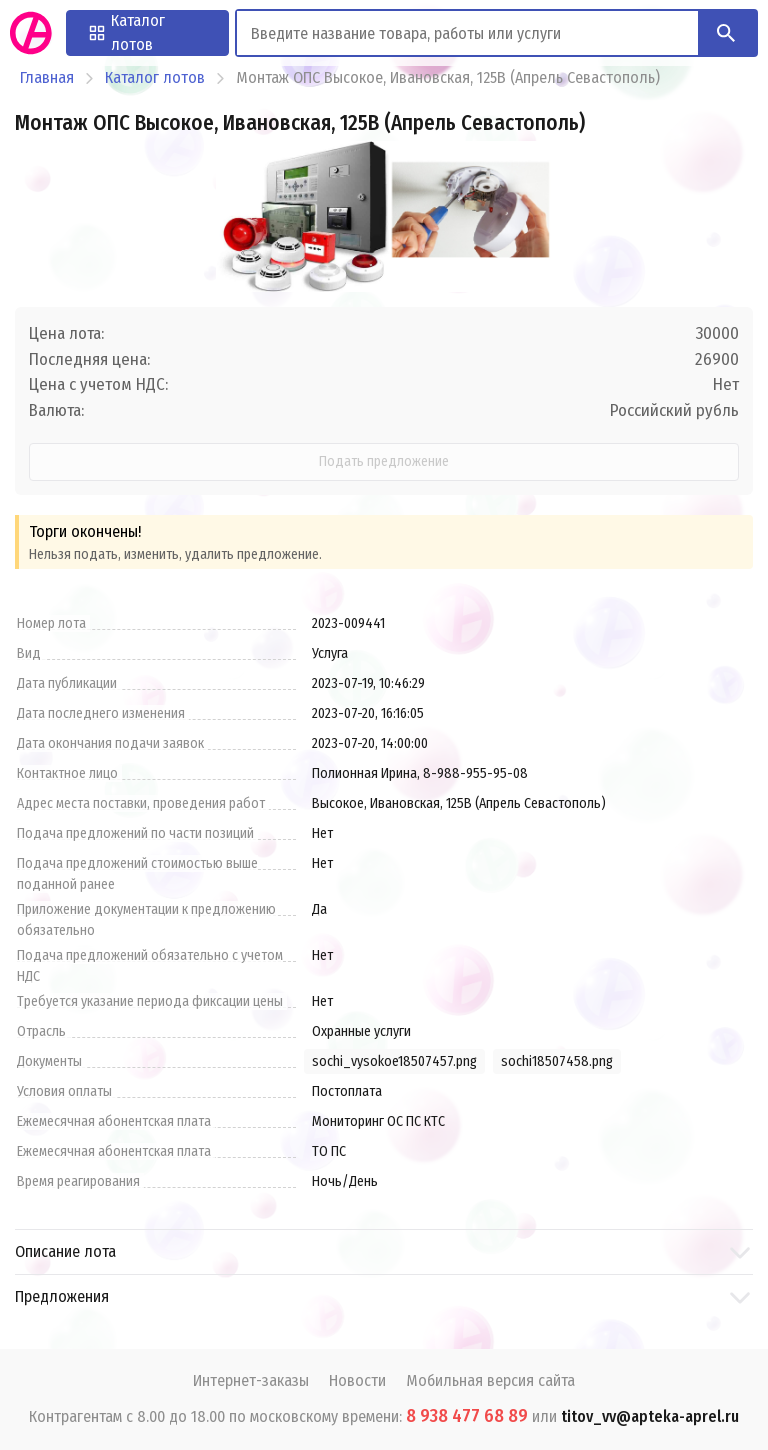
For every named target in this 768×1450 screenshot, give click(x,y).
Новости (357, 1380)
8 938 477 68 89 (467, 1416)
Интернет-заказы (251, 1380)
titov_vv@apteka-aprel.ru (650, 1416)
